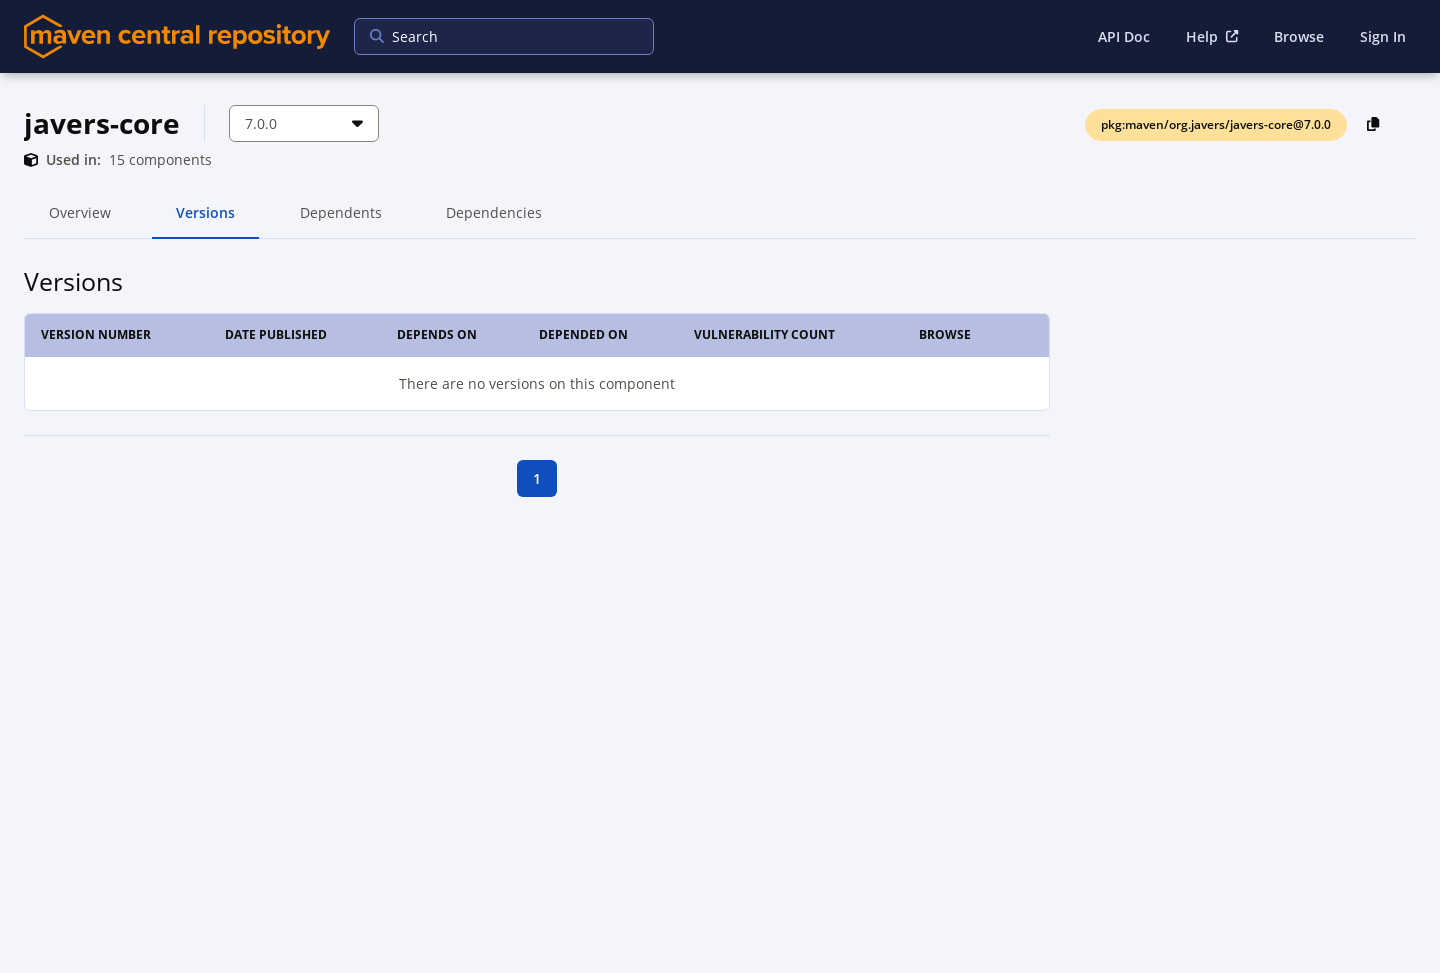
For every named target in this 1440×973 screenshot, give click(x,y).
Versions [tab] (205, 221)
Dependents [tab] (340, 221)
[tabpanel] (720, 380)
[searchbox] (491, 36)
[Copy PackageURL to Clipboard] (1373, 123)
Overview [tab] (80, 221)
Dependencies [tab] (494, 221)
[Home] (177, 36)
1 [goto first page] (537, 478)
